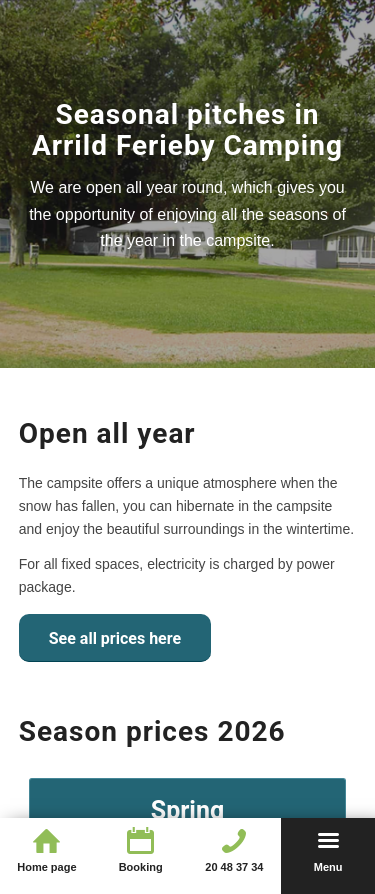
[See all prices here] (115, 638)
